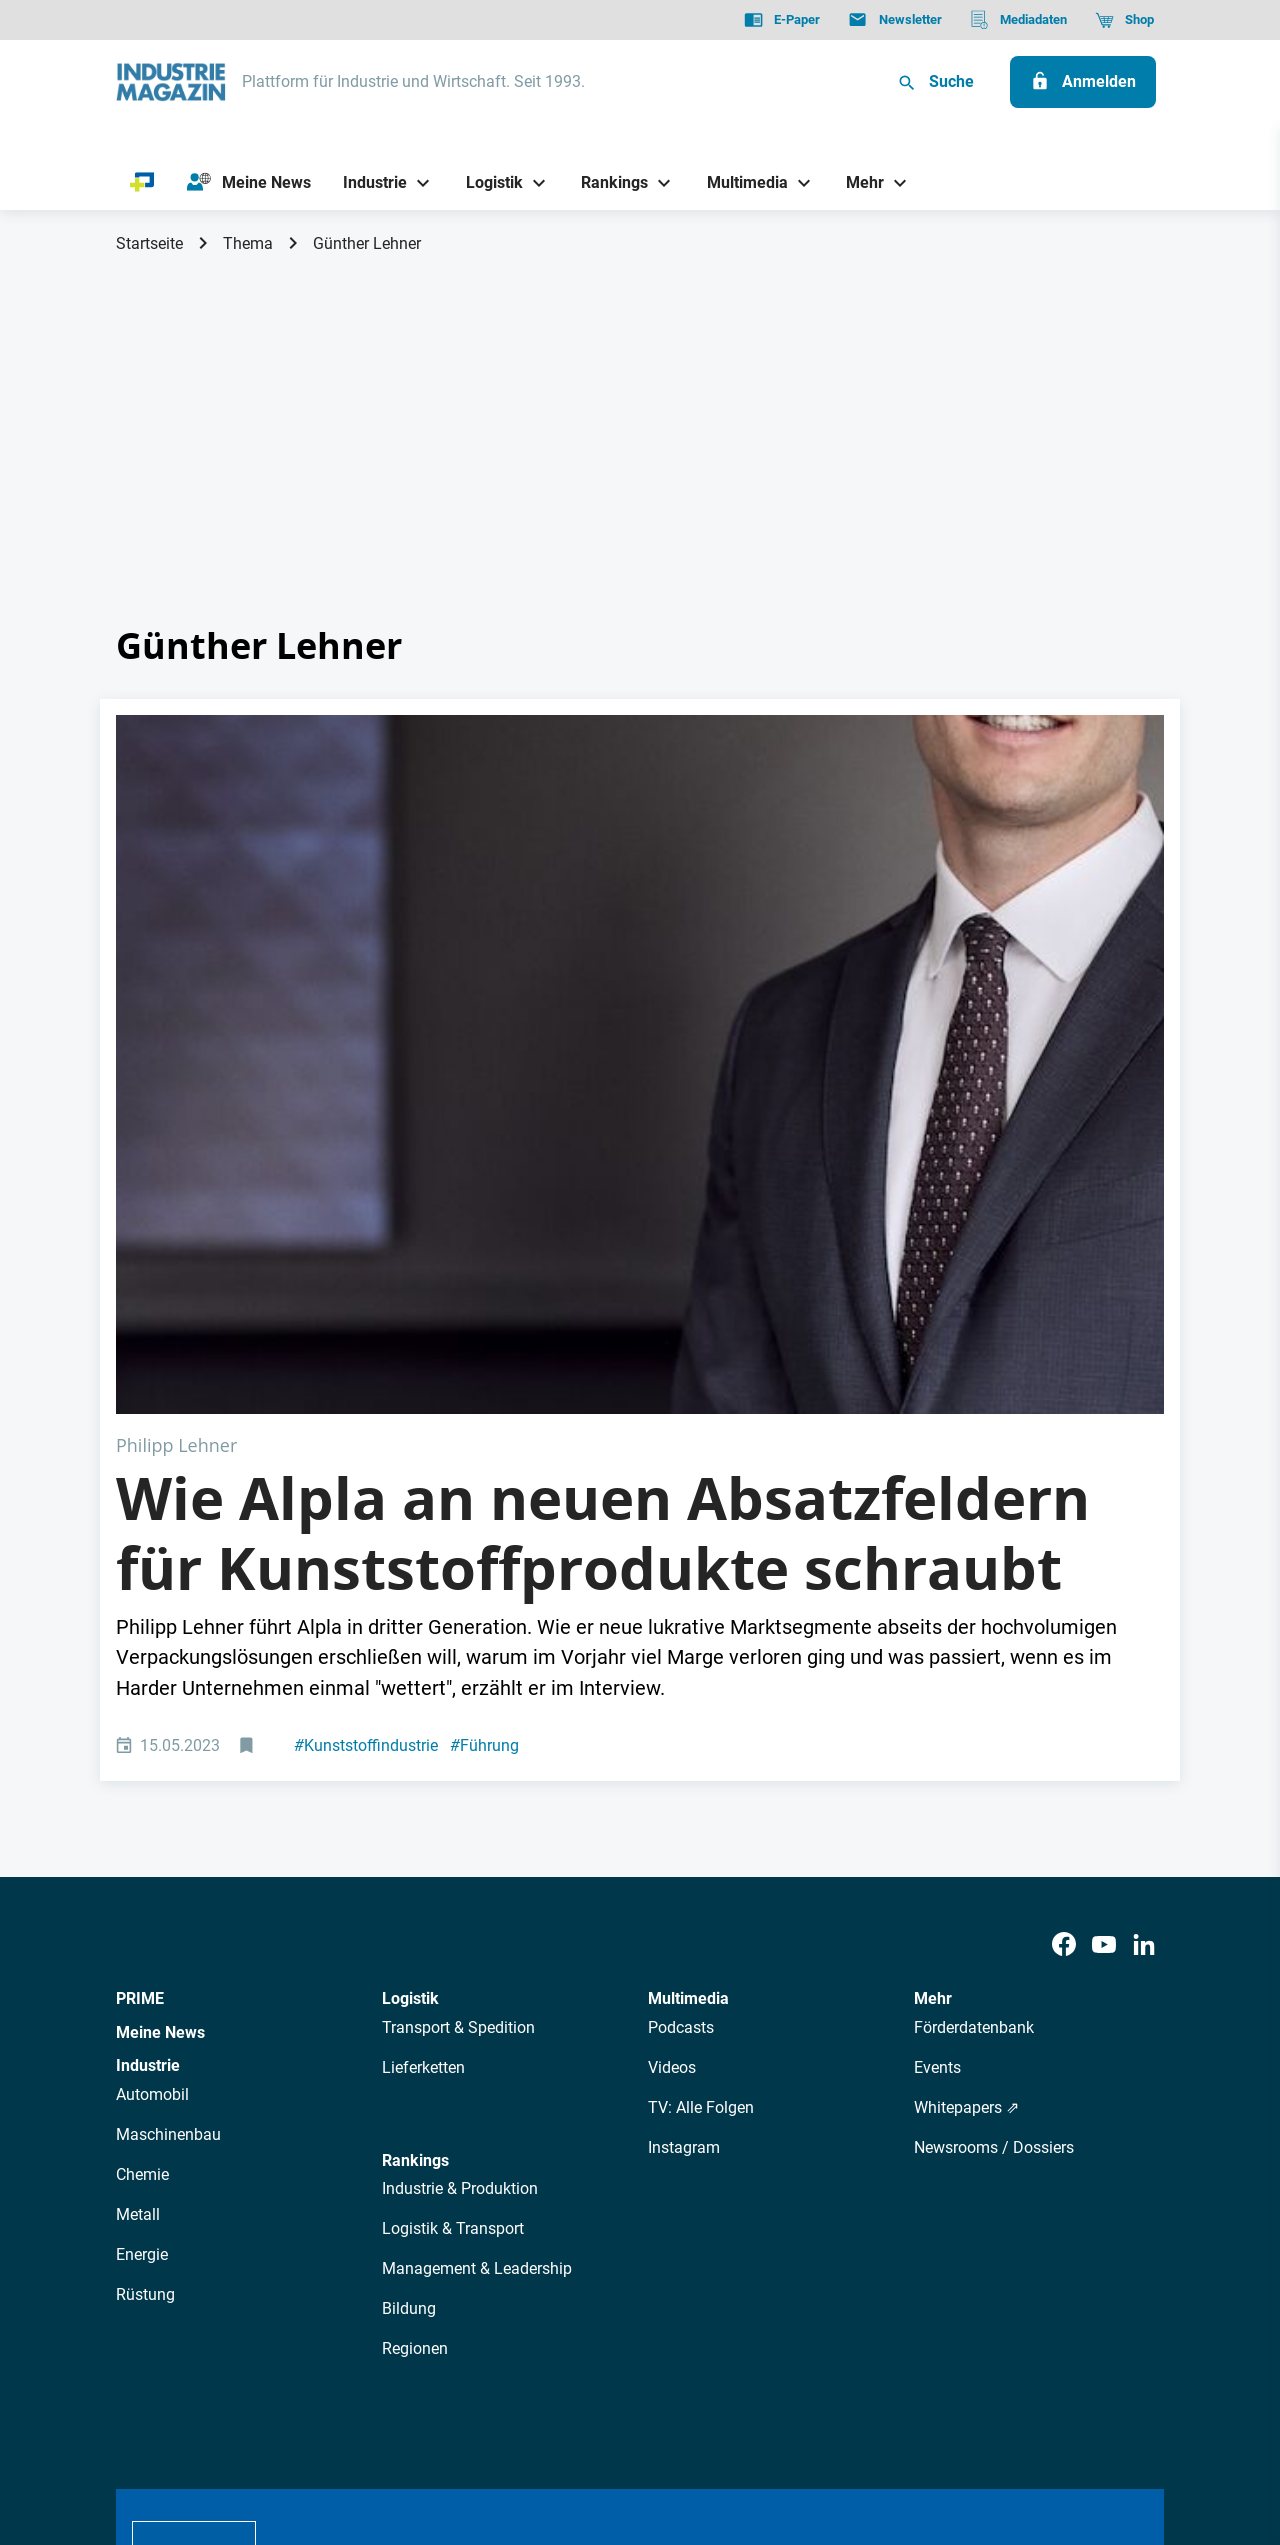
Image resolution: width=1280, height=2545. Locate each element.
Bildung (409, 1959)
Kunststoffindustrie (366, 1396)
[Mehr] (858, 182)
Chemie (142, 1825)
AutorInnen (404, 2250)
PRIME (140, 1649)
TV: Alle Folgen (701, 1758)
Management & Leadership (477, 1919)
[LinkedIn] (1144, 1596)
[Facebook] (1064, 1596)
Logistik (410, 1649)
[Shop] (1124, 20)
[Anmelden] (1083, 82)
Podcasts (681, 1678)
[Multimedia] (739, 182)
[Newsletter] (894, 20)
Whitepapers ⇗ (966, 1758)
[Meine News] (249, 183)
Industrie (148, 1716)
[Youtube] (1104, 1596)
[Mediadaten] (1018, 20)
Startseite (149, 243)
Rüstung (145, 1945)
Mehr (933, 1649)
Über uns (319, 2250)
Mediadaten (706, 2250)
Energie (142, 1905)
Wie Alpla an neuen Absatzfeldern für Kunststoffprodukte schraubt (603, 1184)
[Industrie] (368, 182)
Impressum (323, 2427)
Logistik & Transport (453, 1879)
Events (937, 1718)
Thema (248, 243)
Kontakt (406, 2427)
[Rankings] (607, 182)
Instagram (684, 1798)
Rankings (415, 1811)
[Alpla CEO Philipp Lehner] (640, 889)
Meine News (160, 1683)
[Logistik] (486, 182)
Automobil (152, 1745)
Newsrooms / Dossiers (994, 1798)
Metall (138, 1865)
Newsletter (496, 2250)
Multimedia (688, 1649)
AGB (252, 2427)
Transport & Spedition (458, 1678)
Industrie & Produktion (460, 1839)
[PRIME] (142, 183)
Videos (672, 1718)
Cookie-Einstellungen (523, 2427)
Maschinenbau (168, 1785)
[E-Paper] (782, 20)
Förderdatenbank (974, 1678)
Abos (567, 2250)
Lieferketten (423, 1718)
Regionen (415, 1999)
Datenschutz (176, 2427)
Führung (484, 1396)
